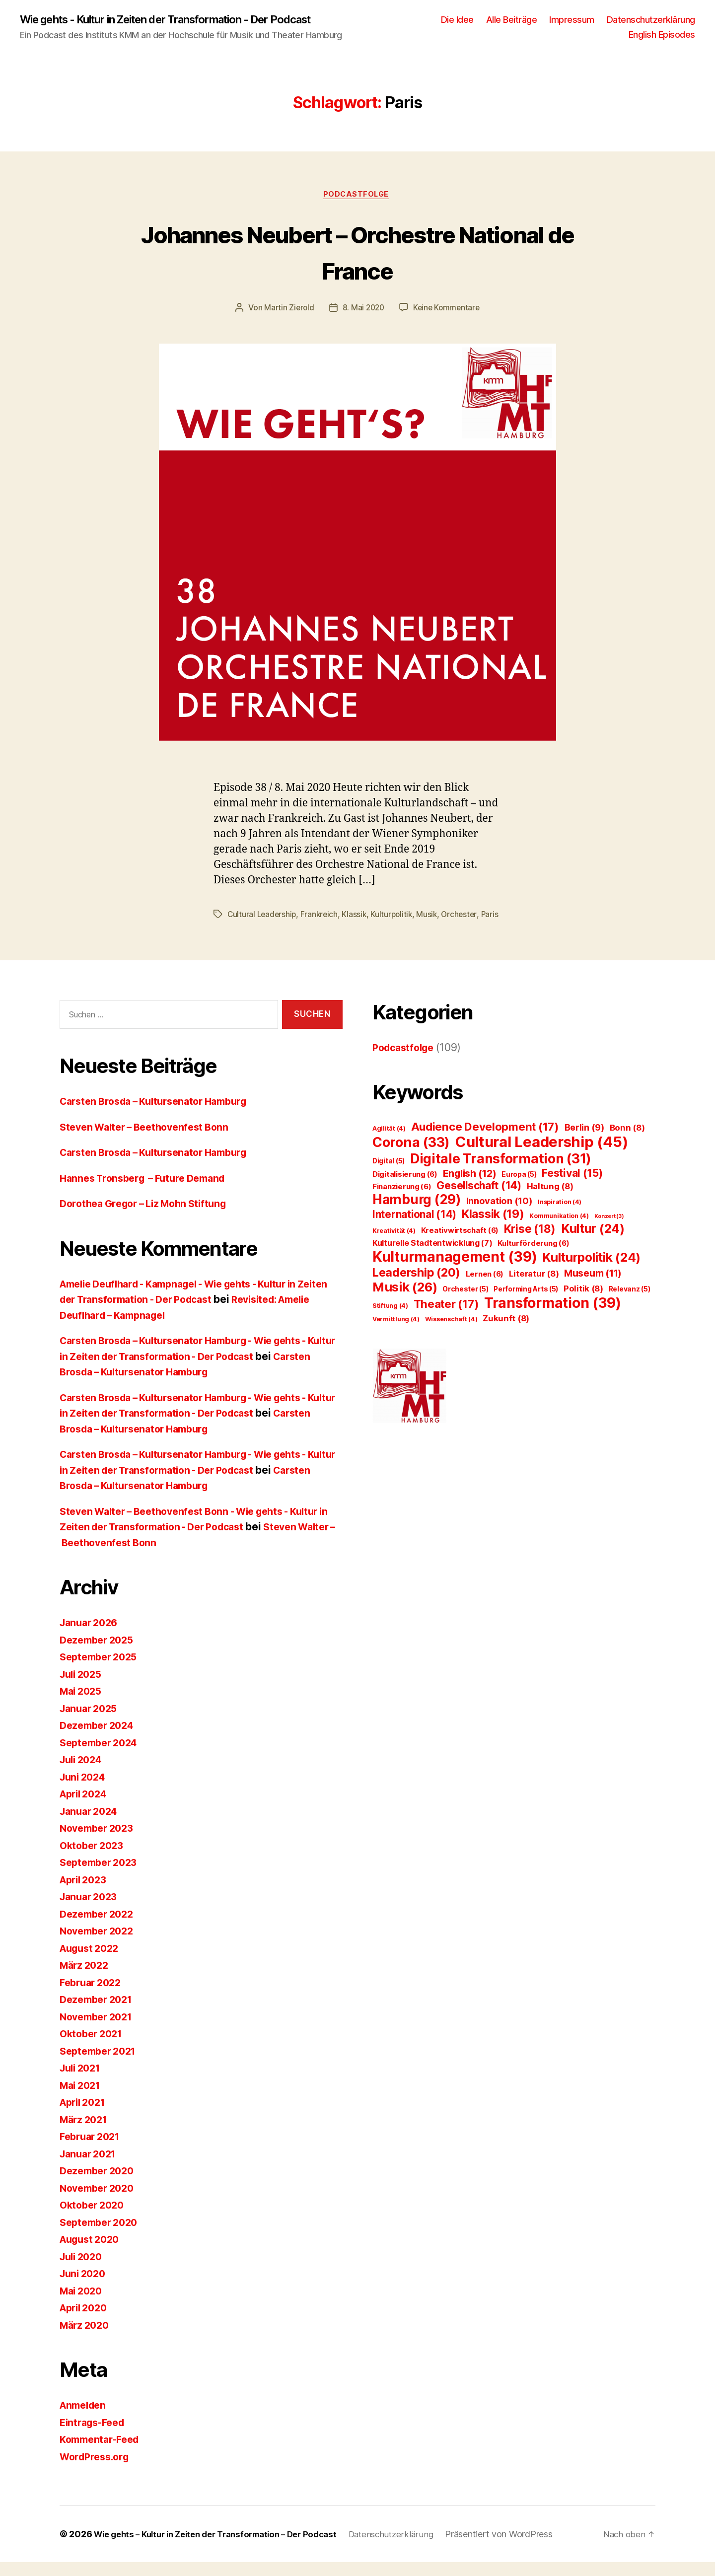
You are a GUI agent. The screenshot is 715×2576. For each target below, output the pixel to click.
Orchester (465, 917)
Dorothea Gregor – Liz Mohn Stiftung (150, 1217)
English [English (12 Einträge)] (470, 1187)
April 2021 (85, 2116)
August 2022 (92, 1962)
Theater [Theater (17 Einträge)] (446, 1317)
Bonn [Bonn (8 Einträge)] (627, 1141)
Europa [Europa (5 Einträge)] (518, 1188)
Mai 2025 (83, 1705)
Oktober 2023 (94, 1859)
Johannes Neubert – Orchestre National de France (358, 252)
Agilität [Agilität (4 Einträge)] (389, 1142)
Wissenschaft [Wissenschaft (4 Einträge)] (451, 1333)
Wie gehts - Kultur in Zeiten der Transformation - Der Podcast (185, 20)
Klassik (357, 917)
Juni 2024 (85, 1791)
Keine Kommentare (448, 310)
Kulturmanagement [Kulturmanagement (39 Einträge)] (454, 1270)
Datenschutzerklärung (651, 20)
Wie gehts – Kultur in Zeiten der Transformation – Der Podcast (225, 2548)
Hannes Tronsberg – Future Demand (149, 1192)
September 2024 (102, 1756)
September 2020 (102, 2236)
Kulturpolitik (396, 917)
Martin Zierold (286, 310)
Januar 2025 (91, 1722)
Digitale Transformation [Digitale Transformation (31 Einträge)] (500, 1172)
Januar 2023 (91, 1910)
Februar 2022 (93, 1996)
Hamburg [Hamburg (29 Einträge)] (416, 1213)
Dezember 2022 (100, 1928)
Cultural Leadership (262, 917)
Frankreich (321, 917)
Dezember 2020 (100, 2184)
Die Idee (457, 20)
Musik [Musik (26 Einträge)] (404, 1300)
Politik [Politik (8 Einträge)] (583, 1302)
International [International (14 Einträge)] (414, 1228)
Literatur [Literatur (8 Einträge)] (534, 1287)
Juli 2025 (83, 1688)
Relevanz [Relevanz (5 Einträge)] (629, 1303)
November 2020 (100, 2202)
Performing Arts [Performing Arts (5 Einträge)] (526, 1303)
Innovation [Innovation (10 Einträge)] (499, 1214)
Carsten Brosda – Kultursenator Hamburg (162, 1115)
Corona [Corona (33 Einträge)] (411, 1156)
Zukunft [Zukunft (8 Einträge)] (506, 1332)
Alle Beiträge (511, 20)
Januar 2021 (90, 2167)
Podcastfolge (357, 196)
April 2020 (86, 2321)
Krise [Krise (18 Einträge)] (530, 1242)
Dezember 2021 (99, 2013)
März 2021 (86, 2133)
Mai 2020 (83, 2304)
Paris (236, 928)
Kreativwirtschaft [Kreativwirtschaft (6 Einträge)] (460, 1244)
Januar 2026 (91, 1636)
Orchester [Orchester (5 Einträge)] (465, 1303)
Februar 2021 (93, 2150)
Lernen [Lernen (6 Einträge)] (484, 1287)
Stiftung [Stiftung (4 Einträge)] (390, 1319)
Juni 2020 (85, 2287)
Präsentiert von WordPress (522, 2548)
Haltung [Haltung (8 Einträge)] (550, 1200)
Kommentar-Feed (103, 2453)
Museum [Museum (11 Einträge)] (593, 1287)
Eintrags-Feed (95, 2436)
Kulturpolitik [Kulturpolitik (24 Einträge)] (591, 1271)
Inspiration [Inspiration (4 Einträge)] (559, 1215)
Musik (432, 917)
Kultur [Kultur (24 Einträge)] (593, 1242)
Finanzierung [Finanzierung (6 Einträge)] (401, 1200)
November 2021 (99, 2030)
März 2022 (86, 1979)
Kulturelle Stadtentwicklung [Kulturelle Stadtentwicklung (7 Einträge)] (432, 1257)
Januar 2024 (91, 1825)
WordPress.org (97, 2470)
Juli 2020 (83, 2270)
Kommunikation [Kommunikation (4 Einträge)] (558, 1229)
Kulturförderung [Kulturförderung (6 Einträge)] (533, 1257)
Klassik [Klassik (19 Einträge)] (493, 1228)
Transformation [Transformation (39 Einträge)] (552, 1316)
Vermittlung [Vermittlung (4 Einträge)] (396, 1333)
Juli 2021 (82, 2081)
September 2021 (101, 2065)
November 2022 (100, 1944)
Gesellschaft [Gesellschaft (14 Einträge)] (478, 1199)
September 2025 (101, 1670)
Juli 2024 (83, 1773)
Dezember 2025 (100, 1653)
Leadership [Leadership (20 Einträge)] (416, 1286)
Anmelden (85, 2419)
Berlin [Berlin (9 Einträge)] (584, 1141)
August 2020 (92, 2253)
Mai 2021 (82, 2099)
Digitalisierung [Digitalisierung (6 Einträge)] (404, 1188)
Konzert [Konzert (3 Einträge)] (609, 1230)
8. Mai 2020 (363, 310)
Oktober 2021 (94, 2047)
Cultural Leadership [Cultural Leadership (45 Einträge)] (541, 1155)
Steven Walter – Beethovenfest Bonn (150, 1141)
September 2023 (101, 1876)
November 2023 (100, 1842)
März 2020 (86, 2339)
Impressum (571, 20)
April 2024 (86, 1807)
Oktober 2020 (94, 2219)
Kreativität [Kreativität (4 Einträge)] (394, 1244)
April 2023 (86, 1893)
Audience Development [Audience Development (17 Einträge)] (485, 1140)
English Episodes (662, 35)
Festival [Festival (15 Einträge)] (572, 1186)
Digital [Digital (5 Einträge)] (388, 1175)
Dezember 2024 (100, 1739)
